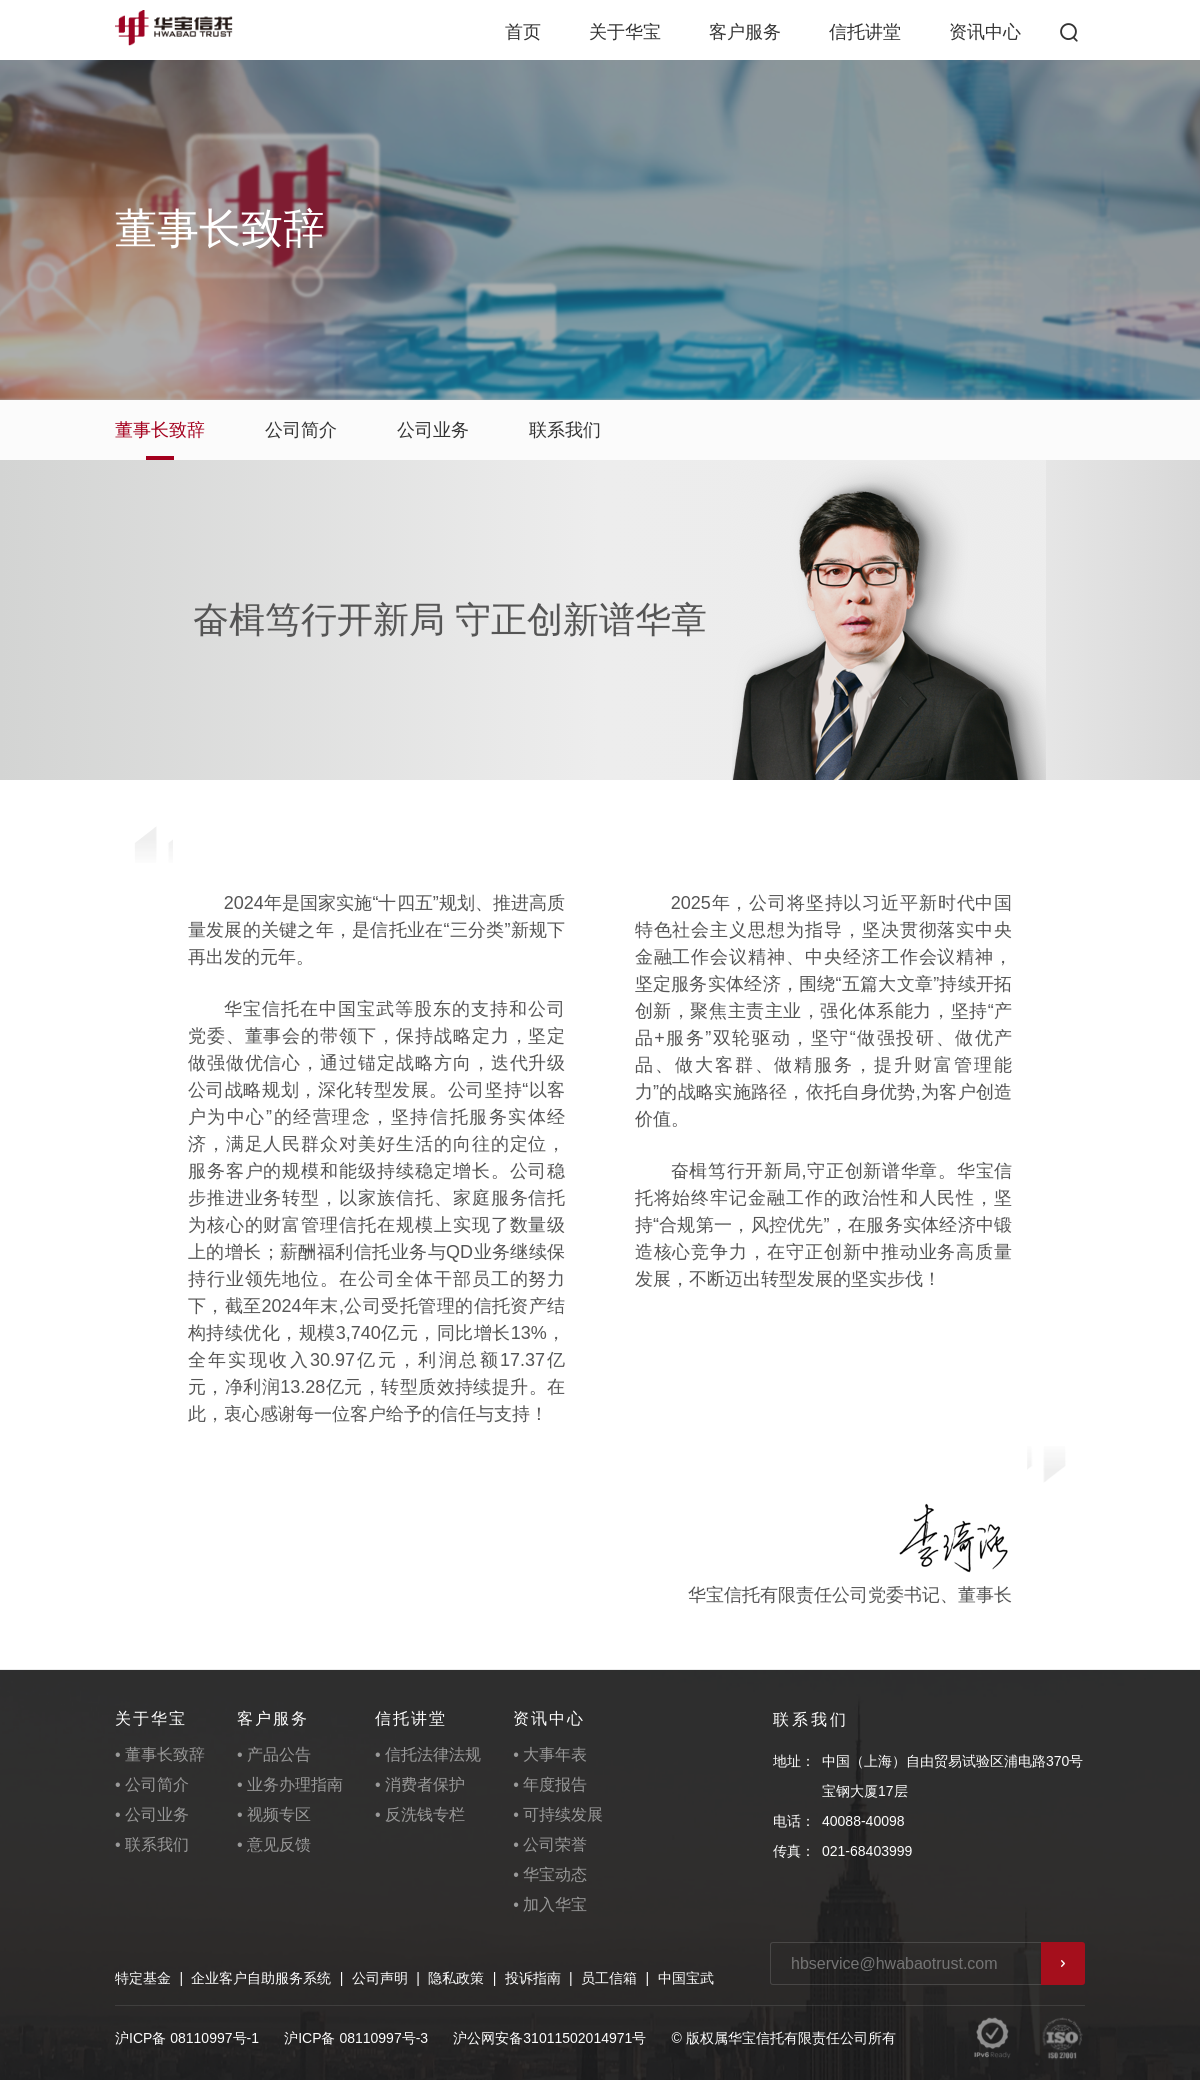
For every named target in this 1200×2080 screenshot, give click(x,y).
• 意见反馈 (274, 1844)
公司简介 (301, 430)
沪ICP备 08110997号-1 (187, 2038)
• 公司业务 (152, 1814)
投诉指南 (533, 1978)
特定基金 (143, 1978)
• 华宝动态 (550, 1874)
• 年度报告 (550, 1784)
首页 (523, 32)
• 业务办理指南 (290, 1784)
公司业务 (433, 430)
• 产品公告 (274, 1754)
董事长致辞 (160, 430)
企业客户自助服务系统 (261, 1978)
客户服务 (745, 32)
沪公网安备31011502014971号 (549, 2038)
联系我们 (565, 430)
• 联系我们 (152, 1844)
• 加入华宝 (550, 1904)
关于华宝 (625, 32)
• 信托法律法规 (428, 1754)
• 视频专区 (274, 1814)
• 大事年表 (550, 1754)
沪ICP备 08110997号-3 (356, 2038)
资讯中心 (985, 32)
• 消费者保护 (420, 1784)
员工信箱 (609, 1978)
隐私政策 (456, 1978)
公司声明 (380, 1978)
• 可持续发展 (558, 1814)
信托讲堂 (865, 32)
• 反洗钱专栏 (420, 1814)
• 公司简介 (152, 1784)
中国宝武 (686, 1978)
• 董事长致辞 (160, 1754)
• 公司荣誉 (550, 1844)
